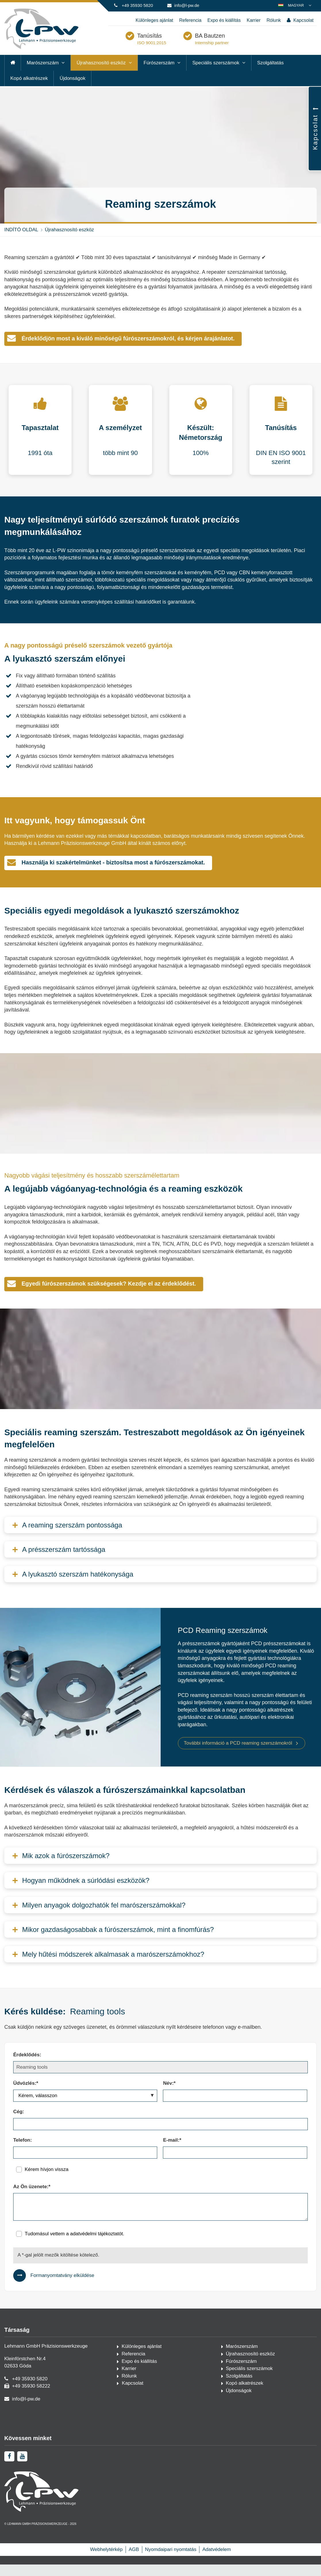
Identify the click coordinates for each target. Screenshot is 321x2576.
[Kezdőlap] (41, 47)
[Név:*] (235, 2107)
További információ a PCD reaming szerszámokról (238, 1754)
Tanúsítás (178, 44)
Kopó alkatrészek (29, 90)
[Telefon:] (85, 2164)
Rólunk (273, 20)
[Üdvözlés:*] (85, 2107)
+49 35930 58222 (31, 2397)
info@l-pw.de (186, 5)
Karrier (253, 20)
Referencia (190, 20)
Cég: (18, 2123)
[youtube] (22, 2499)
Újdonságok (72, 90)
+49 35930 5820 (137, 5)
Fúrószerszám (159, 74)
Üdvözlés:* (25, 2094)
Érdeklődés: (27, 2066)
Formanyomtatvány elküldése (62, 2287)
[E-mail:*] (235, 2164)
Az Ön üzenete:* (31, 2198)
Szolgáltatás (270, 74)
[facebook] (9, 2499)
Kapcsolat (300, 20)
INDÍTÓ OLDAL (21, 241)
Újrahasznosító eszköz (101, 74)
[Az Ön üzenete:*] (160, 2218)
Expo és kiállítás (224, 20)
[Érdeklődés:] (160, 2079)
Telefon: (22, 2151)
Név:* (169, 2094)
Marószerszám (43, 74)
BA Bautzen (239, 44)
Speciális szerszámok (215, 74)
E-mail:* (172, 2151)
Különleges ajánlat (154, 20)
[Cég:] (160, 2136)
